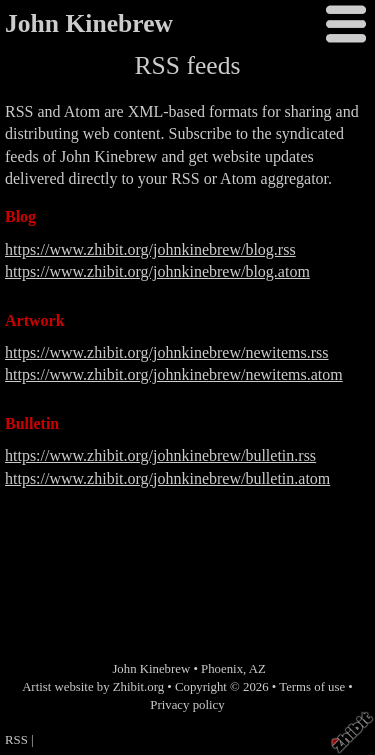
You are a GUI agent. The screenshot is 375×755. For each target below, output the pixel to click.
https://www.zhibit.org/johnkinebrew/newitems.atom (174, 374)
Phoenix (222, 669)
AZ (257, 669)
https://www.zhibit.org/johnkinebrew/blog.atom (157, 271)
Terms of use (312, 687)
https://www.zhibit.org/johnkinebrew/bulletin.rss (160, 455)
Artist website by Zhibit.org (93, 687)
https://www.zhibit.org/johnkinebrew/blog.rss (150, 249)
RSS (16, 740)
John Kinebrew (89, 23)
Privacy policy (187, 705)
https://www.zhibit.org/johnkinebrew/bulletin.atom (167, 478)
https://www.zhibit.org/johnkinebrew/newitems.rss (167, 352)
